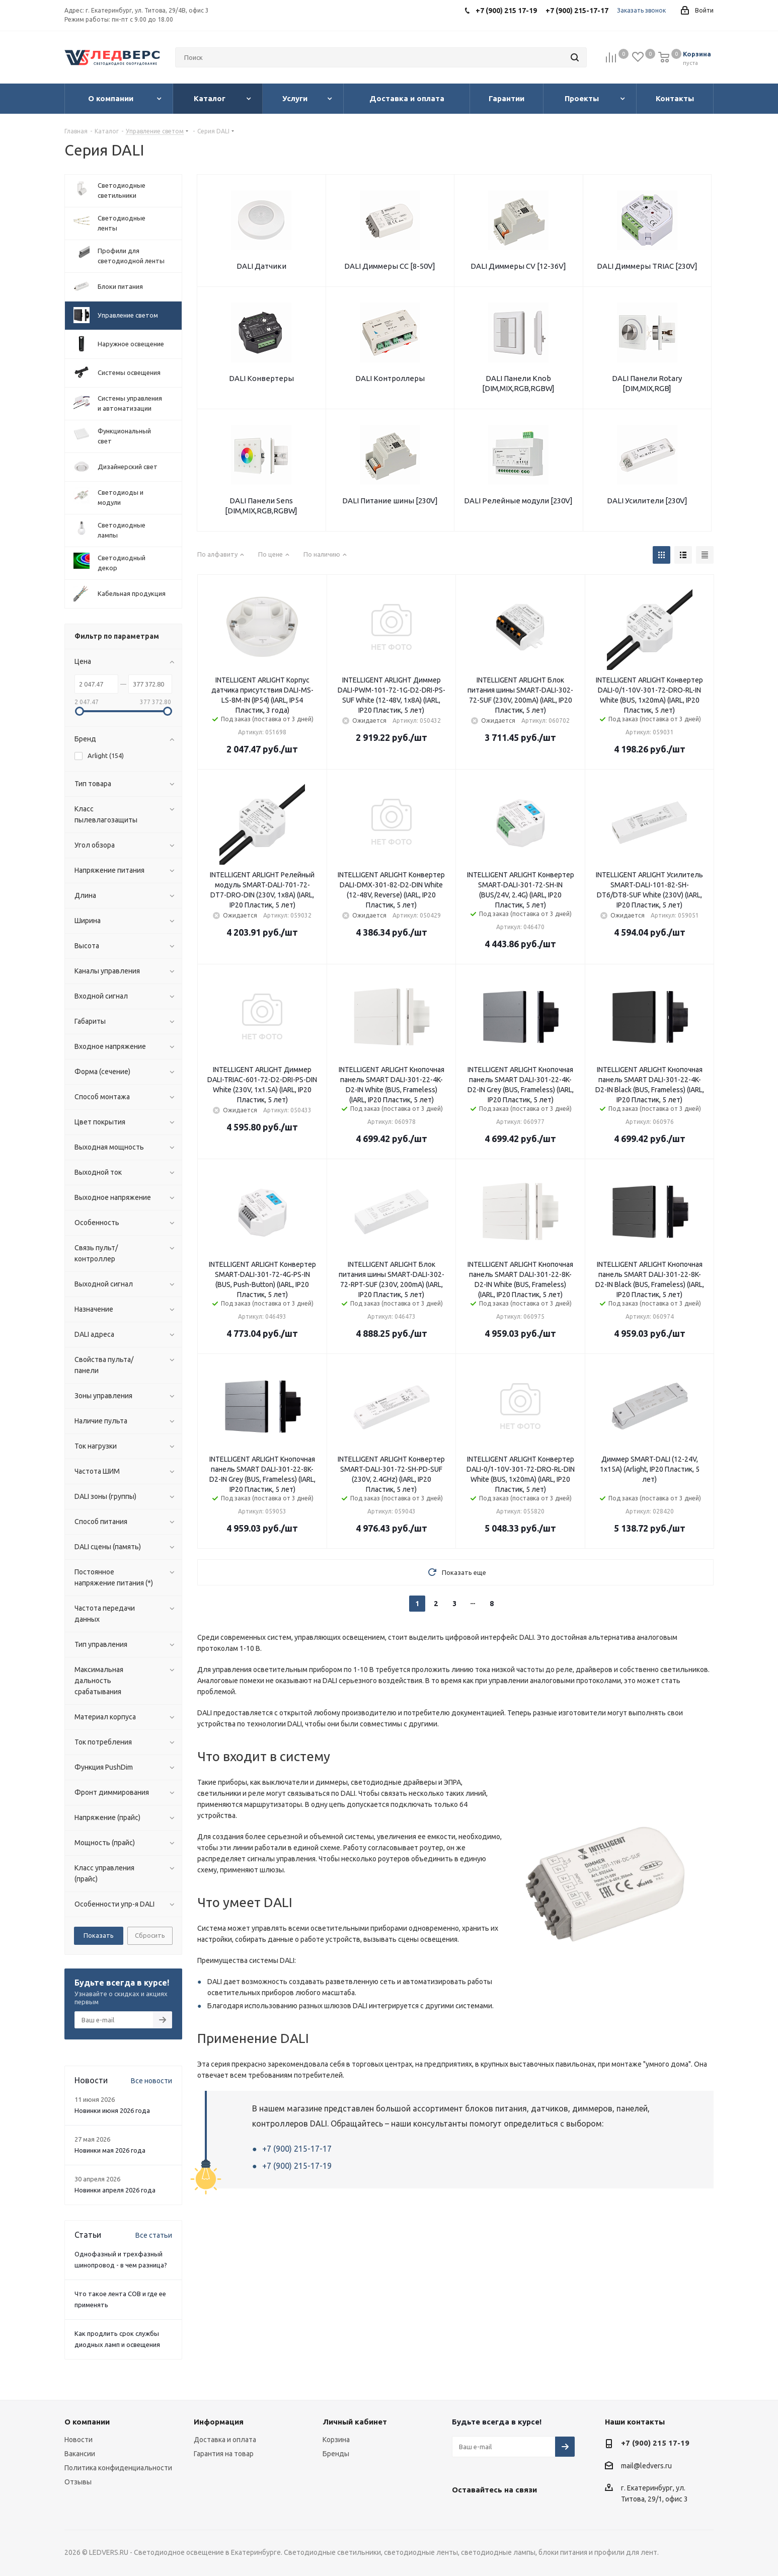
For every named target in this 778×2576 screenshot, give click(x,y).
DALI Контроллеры (390, 378)
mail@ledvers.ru (646, 2466)
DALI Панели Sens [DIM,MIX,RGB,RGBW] (261, 505)
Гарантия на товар (224, 2454)
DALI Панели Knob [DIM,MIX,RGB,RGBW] (518, 383)
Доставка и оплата (225, 2440)
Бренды (336, 2454)
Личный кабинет (355, 2421)
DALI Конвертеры (261, 378)
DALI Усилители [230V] (647, 500)
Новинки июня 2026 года (112, 2110)
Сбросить (150, 1935)
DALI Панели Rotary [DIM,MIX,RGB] (647, 383)
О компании (87, 2421)
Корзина (336, 2440)
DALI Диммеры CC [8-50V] (389, 266)
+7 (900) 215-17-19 (297, 2165)
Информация (219, 2421)
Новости (78, 2440)
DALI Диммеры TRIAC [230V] (647, 266)
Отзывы (78, 2482)
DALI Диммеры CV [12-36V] (518, 266)
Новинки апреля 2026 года (114, 2189)
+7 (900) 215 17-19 (655, 2443)
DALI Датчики (261, 266)
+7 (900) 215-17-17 (297, 2148)
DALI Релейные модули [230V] (518, 500)
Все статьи (153, 2235)
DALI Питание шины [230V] (390, 500)
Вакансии (79, 2454)
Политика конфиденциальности (118, 2468)
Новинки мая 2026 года (109, 2150)
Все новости (151, 2081)
